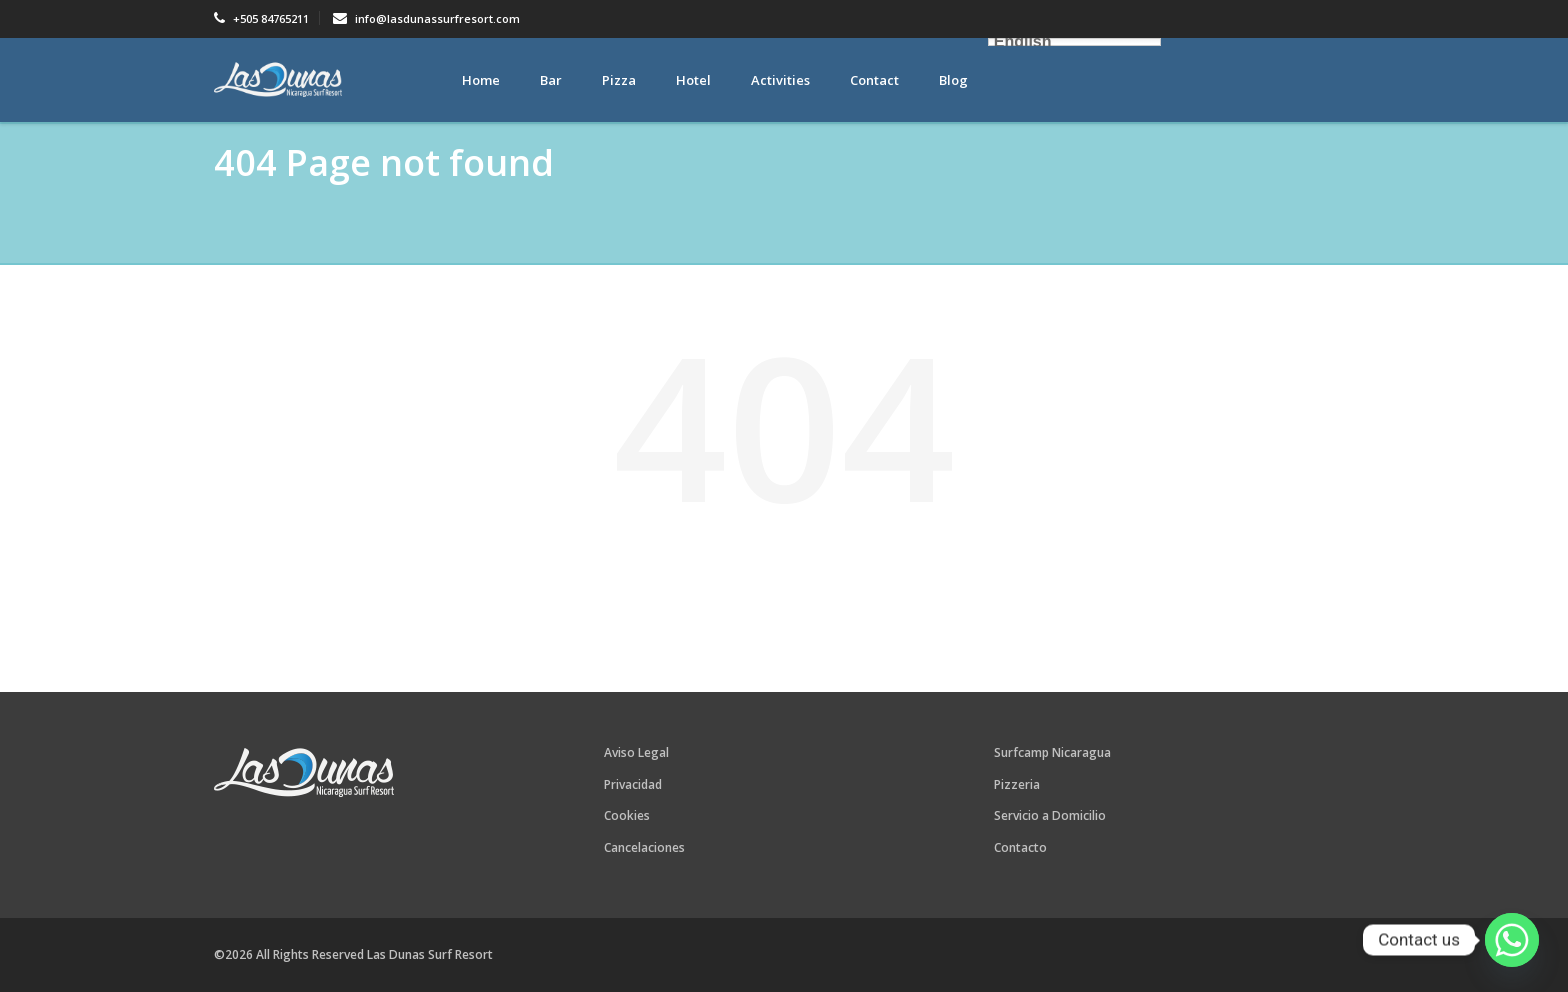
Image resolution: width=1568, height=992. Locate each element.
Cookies (627, 815)
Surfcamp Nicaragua (1052, 752)
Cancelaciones (644, 847)
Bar (551, 80)
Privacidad (633, 784)
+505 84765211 (261, 18)
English (1023, 42)
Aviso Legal (636, 752)
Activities (780, 80)
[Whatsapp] (1512, 940)
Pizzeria (1017, 784)
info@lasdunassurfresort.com (426, 18)
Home (481, 80)
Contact (874, 80)
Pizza (619, 80)
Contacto (1020, 847)
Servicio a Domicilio (1050, 815)
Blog (953, 80)
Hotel (693, 80)
